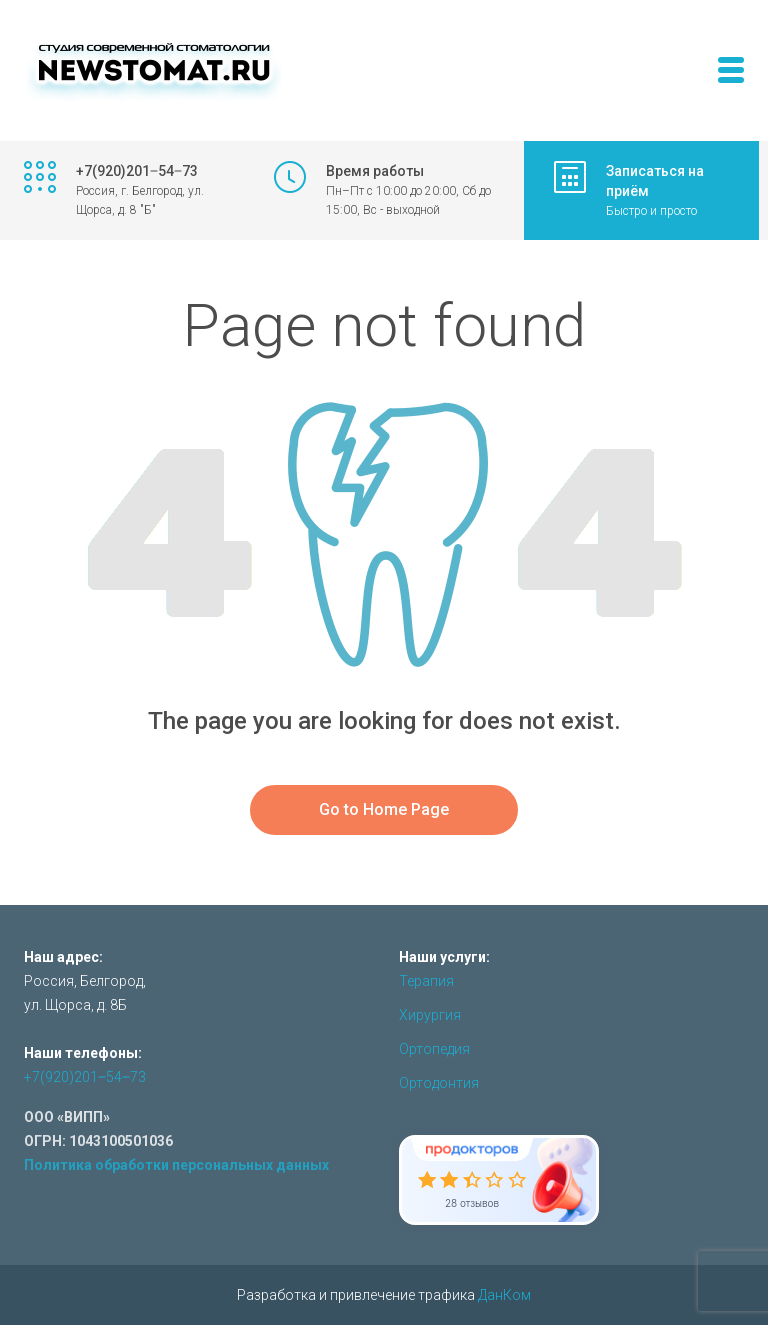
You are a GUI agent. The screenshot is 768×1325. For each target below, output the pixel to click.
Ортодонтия (439, 1083)
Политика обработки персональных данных (176, 1165)
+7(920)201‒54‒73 (85, 1077)
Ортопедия (434, 1049)
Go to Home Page (384, 809)
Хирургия (430, 1015)
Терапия (426, 981)
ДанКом (504, 1295)
